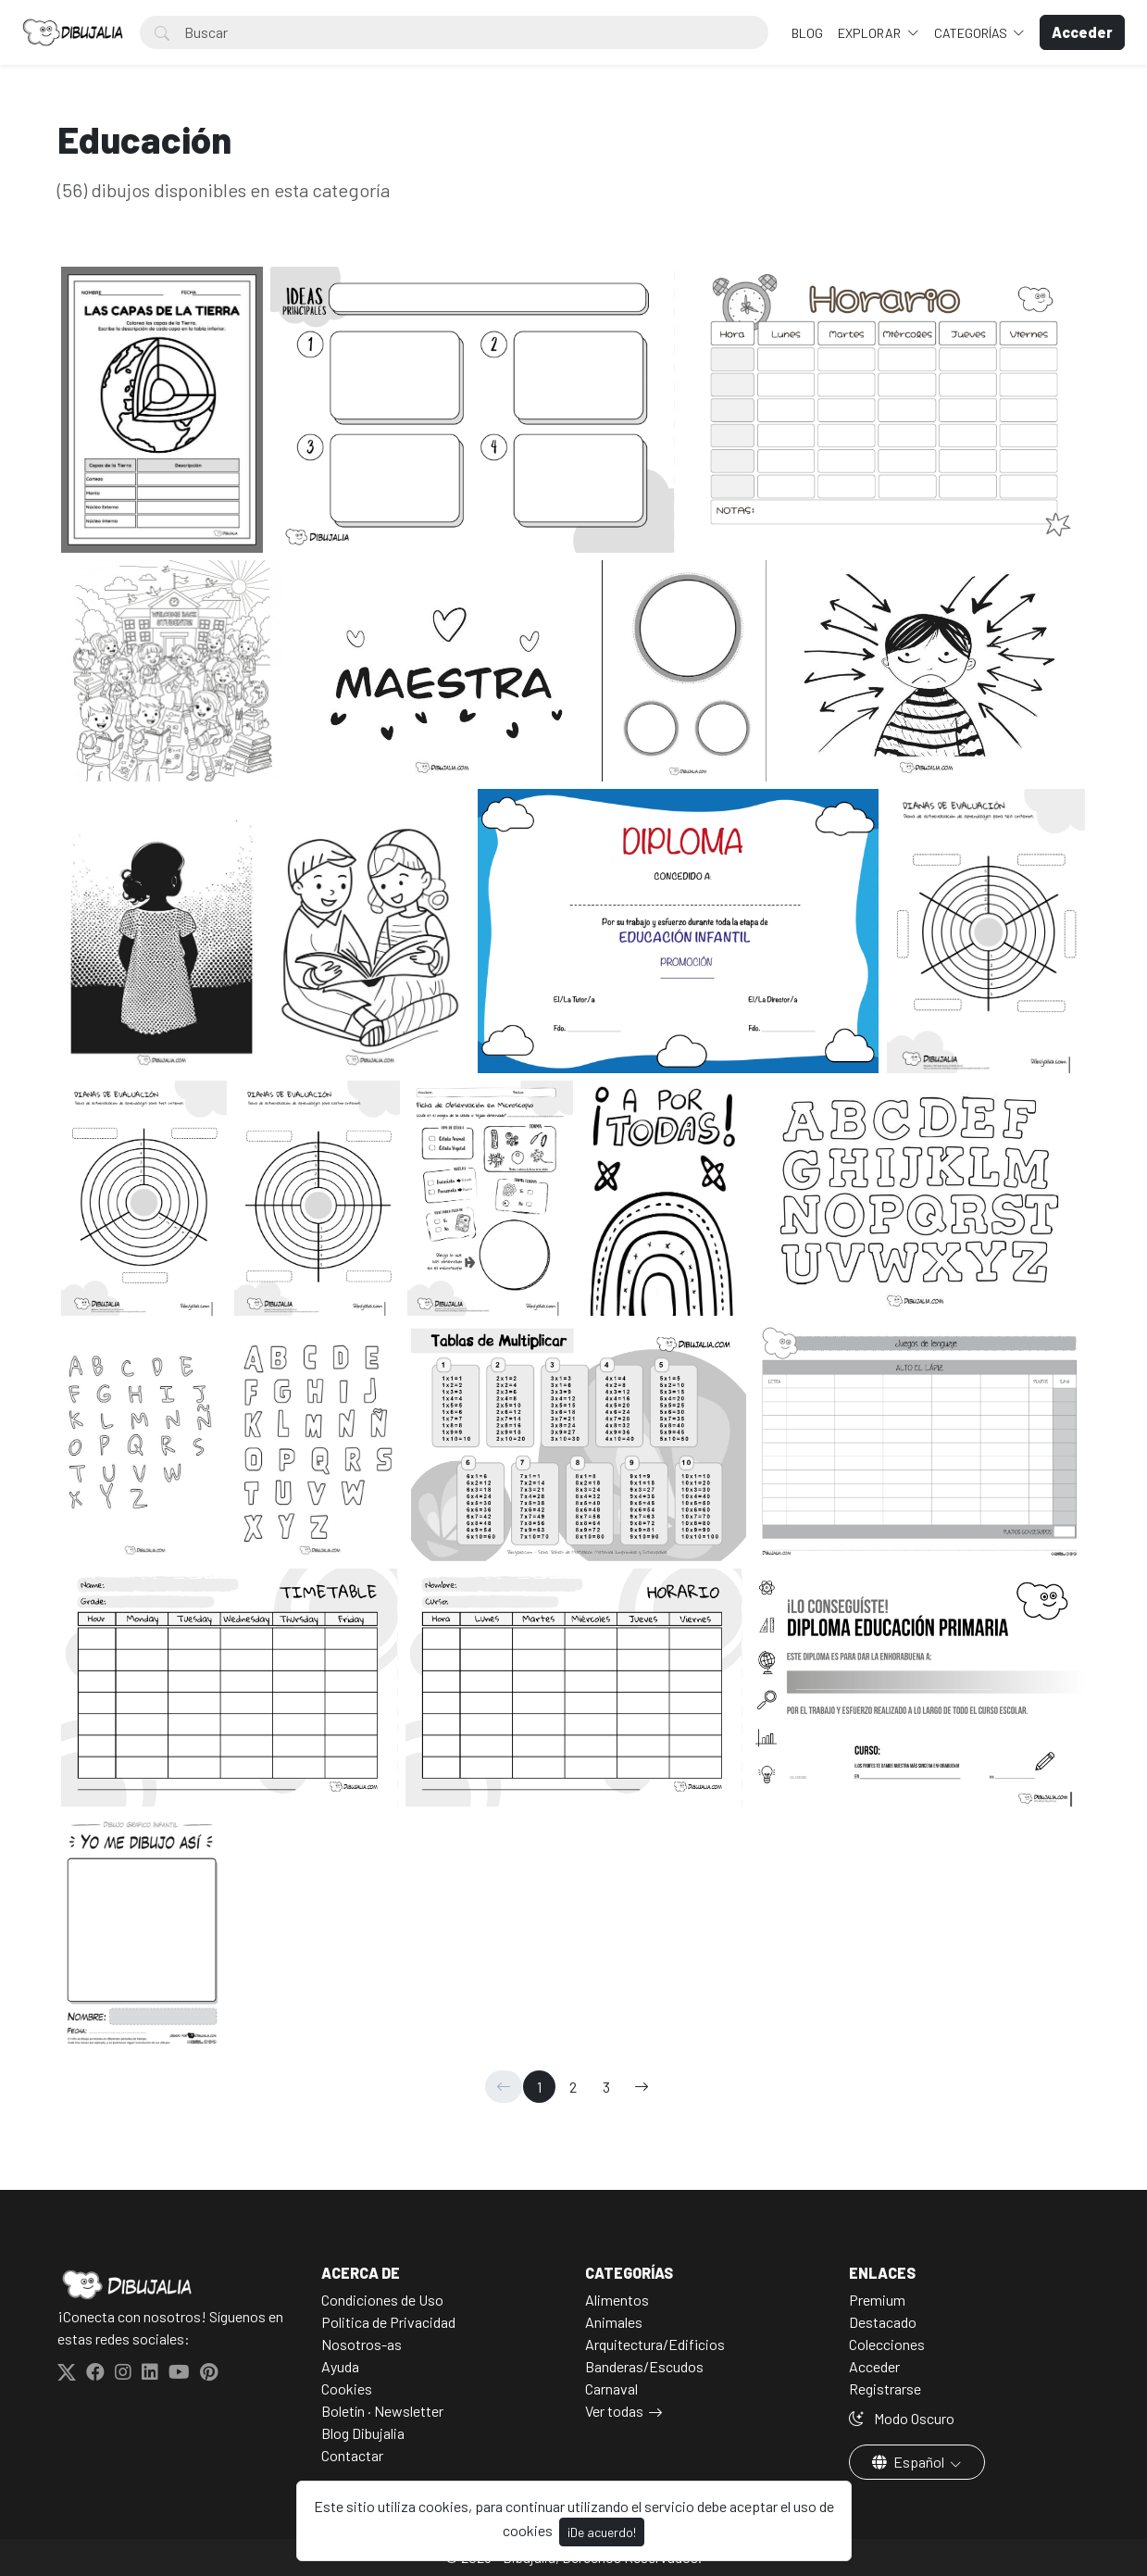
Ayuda (340, 2366)
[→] (641, 2086)
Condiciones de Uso (382, 2299)
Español (909, 2461)
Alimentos (617, 2299)
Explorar (871, 33)
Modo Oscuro (901, 2418)
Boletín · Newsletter (382, 2411)
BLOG (807, 33)
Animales (613, 2322)
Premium (877, 2299)
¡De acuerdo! (601, 2532)
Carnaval (611, 2388)
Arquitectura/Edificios (655, 2344)
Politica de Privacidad (388, 2322)
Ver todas (614, 2411)
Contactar (352, 2455)
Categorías (972, 33)
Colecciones (887, 2344)
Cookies (346, 2388)
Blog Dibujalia (363, 2433)
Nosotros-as (361, 2344)
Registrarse (885, 2388)
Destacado (882, 2322)
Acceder (874, 2366)
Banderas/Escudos (644, 2366)
